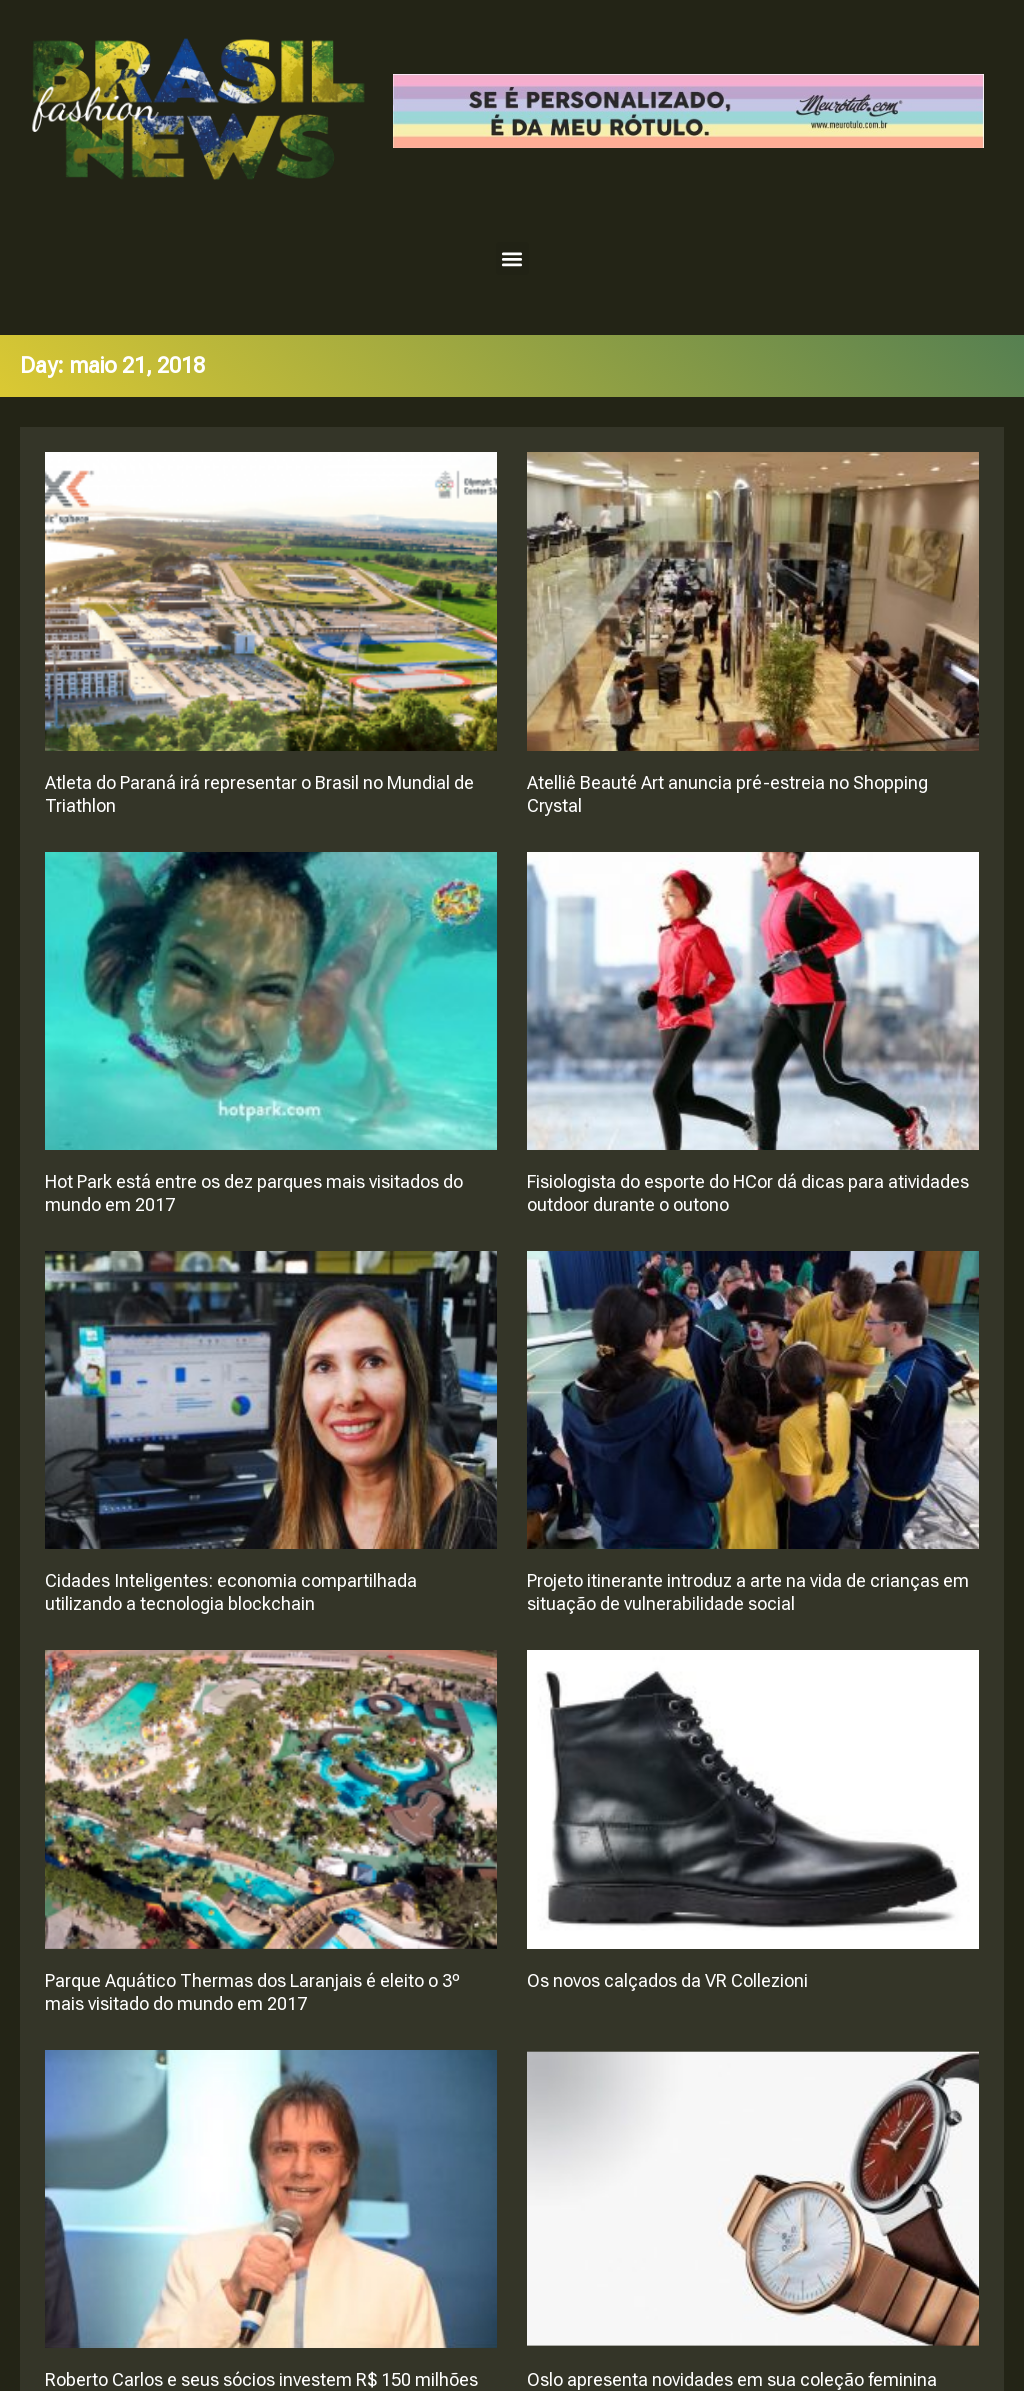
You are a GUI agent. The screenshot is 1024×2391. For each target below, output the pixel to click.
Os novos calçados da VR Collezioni (667, 1980)
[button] (512, 258)
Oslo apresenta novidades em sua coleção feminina (732, 2379)
